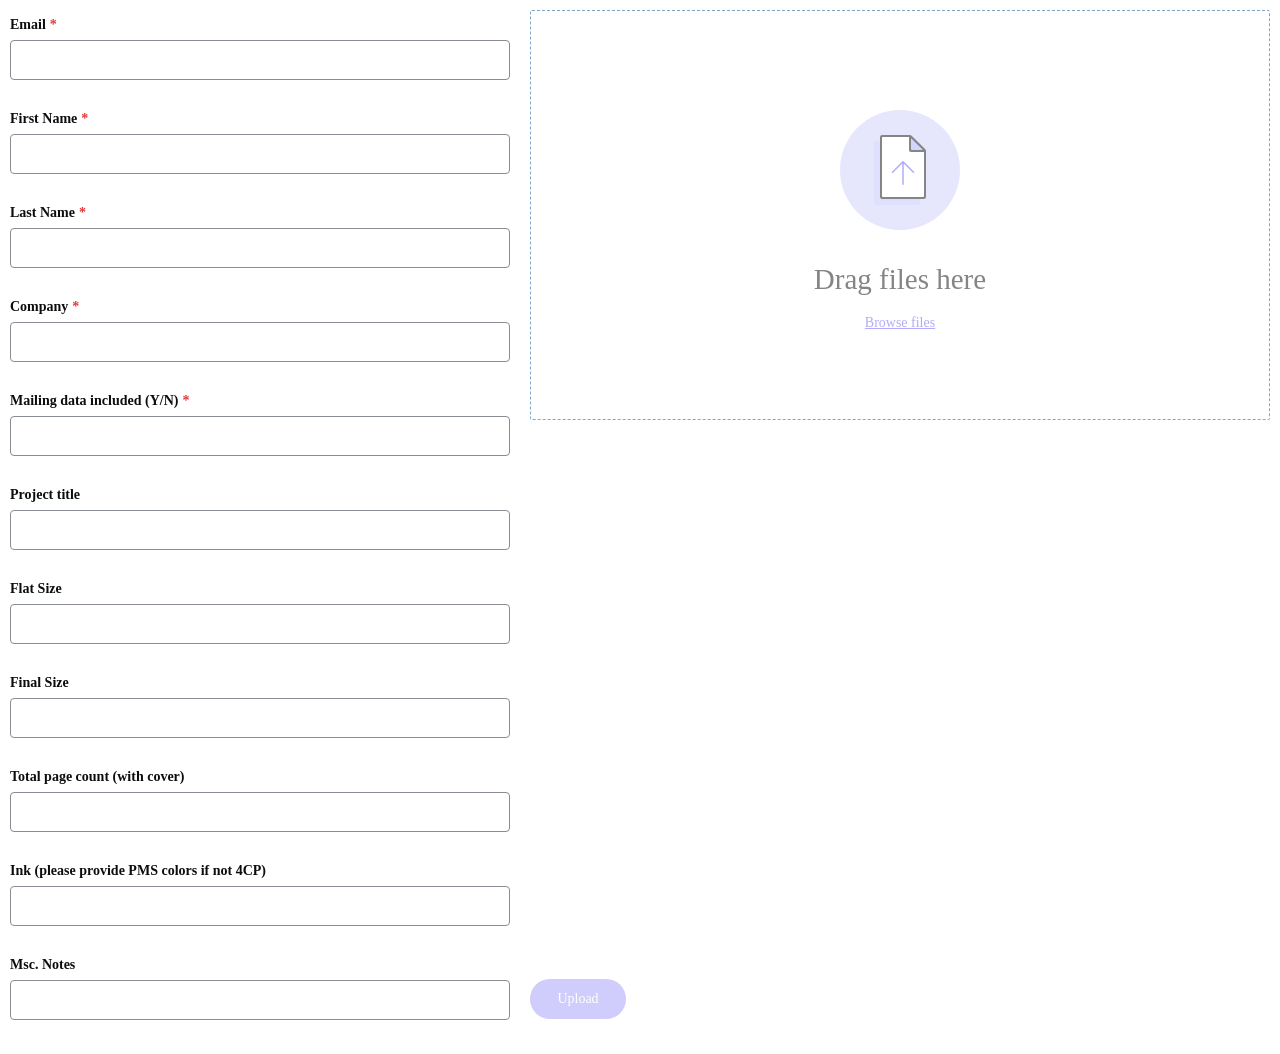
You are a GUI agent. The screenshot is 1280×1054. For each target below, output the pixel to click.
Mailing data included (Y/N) (94, 401)
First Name (43, 119)
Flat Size (36, 589)
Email (28, 25)
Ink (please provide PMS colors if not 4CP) (138, 871)
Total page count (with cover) (97, 777)
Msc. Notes (42, 965)
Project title (45, 495)
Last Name (42, 213)
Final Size (39, 683)
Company (39, 307)
